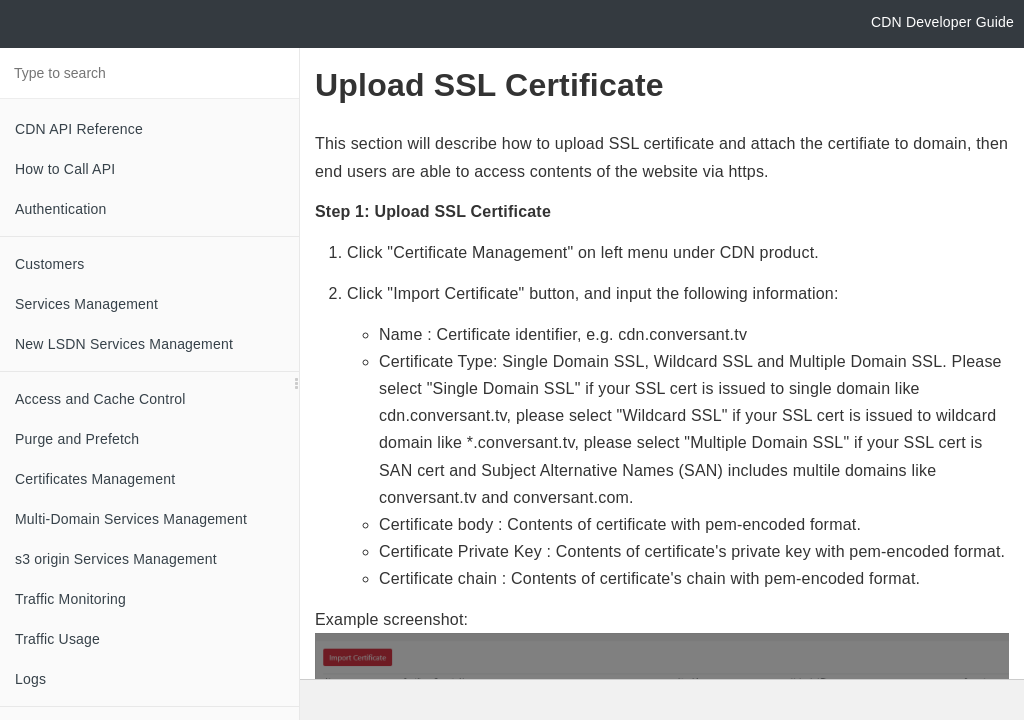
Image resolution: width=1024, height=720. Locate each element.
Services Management (86, 304)
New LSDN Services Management (124, 344)
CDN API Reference (79, 129)
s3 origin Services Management (116, 559)
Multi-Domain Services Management (131, 519)
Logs (30, 679)
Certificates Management (95, 479)
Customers (49, 264)
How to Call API (65, 169)
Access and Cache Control (100, 399)
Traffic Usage (57, 639)
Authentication (61, 209)
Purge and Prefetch (77, 439)
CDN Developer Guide (942, 22)
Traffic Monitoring (70, 599)
